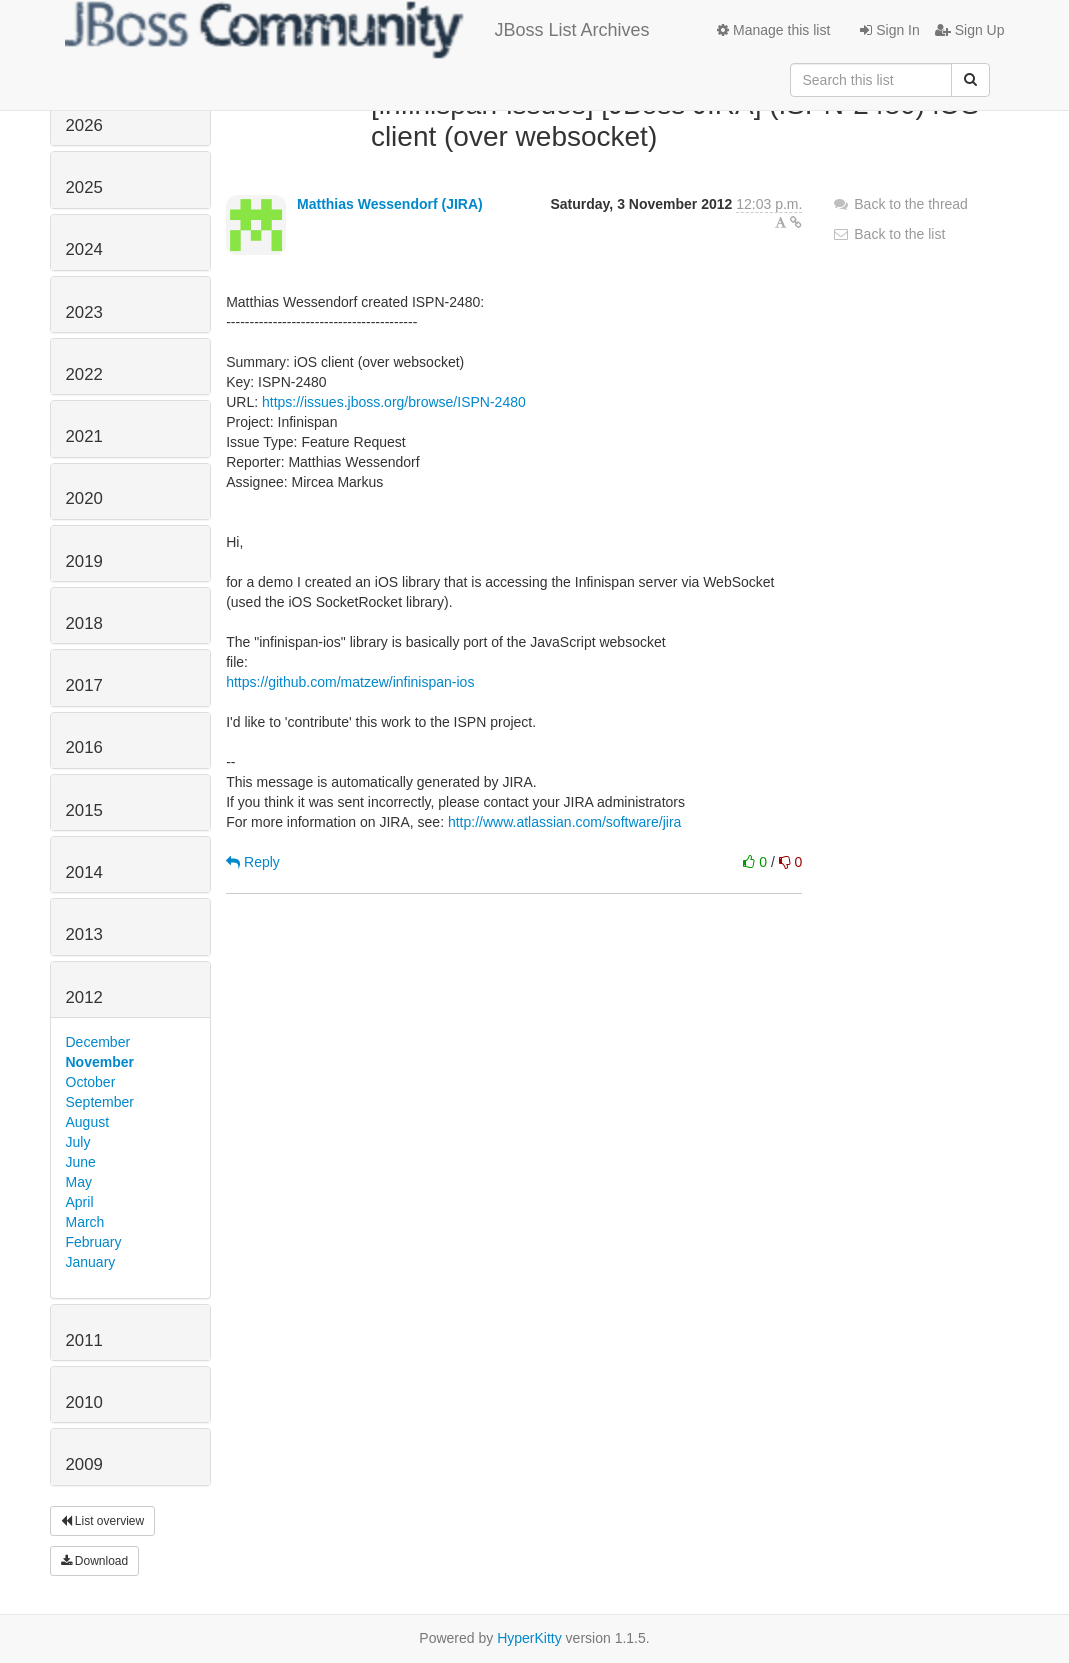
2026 (84, 125)
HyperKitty (529, 1638)
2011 (84, 1340)
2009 (84, 1464)
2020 (84, 498)
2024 (84, 249)
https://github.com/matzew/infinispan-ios (350, 682)
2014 (84, 872)
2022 (84, 374)
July (78, 1142)
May (79, 1182)
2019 (84, 561)
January (91, 1262)
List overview (103, 1521)
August (88, 1122)
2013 (84, 934)
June (81, 1162)
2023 (84, 312)
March (85, 1222)
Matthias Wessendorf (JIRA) (390, 204)
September (100, 1102)
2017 (84, 685)
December (98, 1042)
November (100, 1062)
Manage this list (773, 30)
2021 (84, 436)
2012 (84, 997)
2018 (84, 623)
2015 (84, 810)
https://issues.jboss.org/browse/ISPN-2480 (394, 402)
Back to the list (888, 234)
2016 (84, 747)
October (91, 1082)
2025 (84, 187)
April (80, 1202)
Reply (253, 862)
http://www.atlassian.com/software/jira (564, 822)
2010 (84, 1402)
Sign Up (970, 30)
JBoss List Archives (357, 30)
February (94, 1242)
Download (95, 1561)
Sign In (889, 30)
